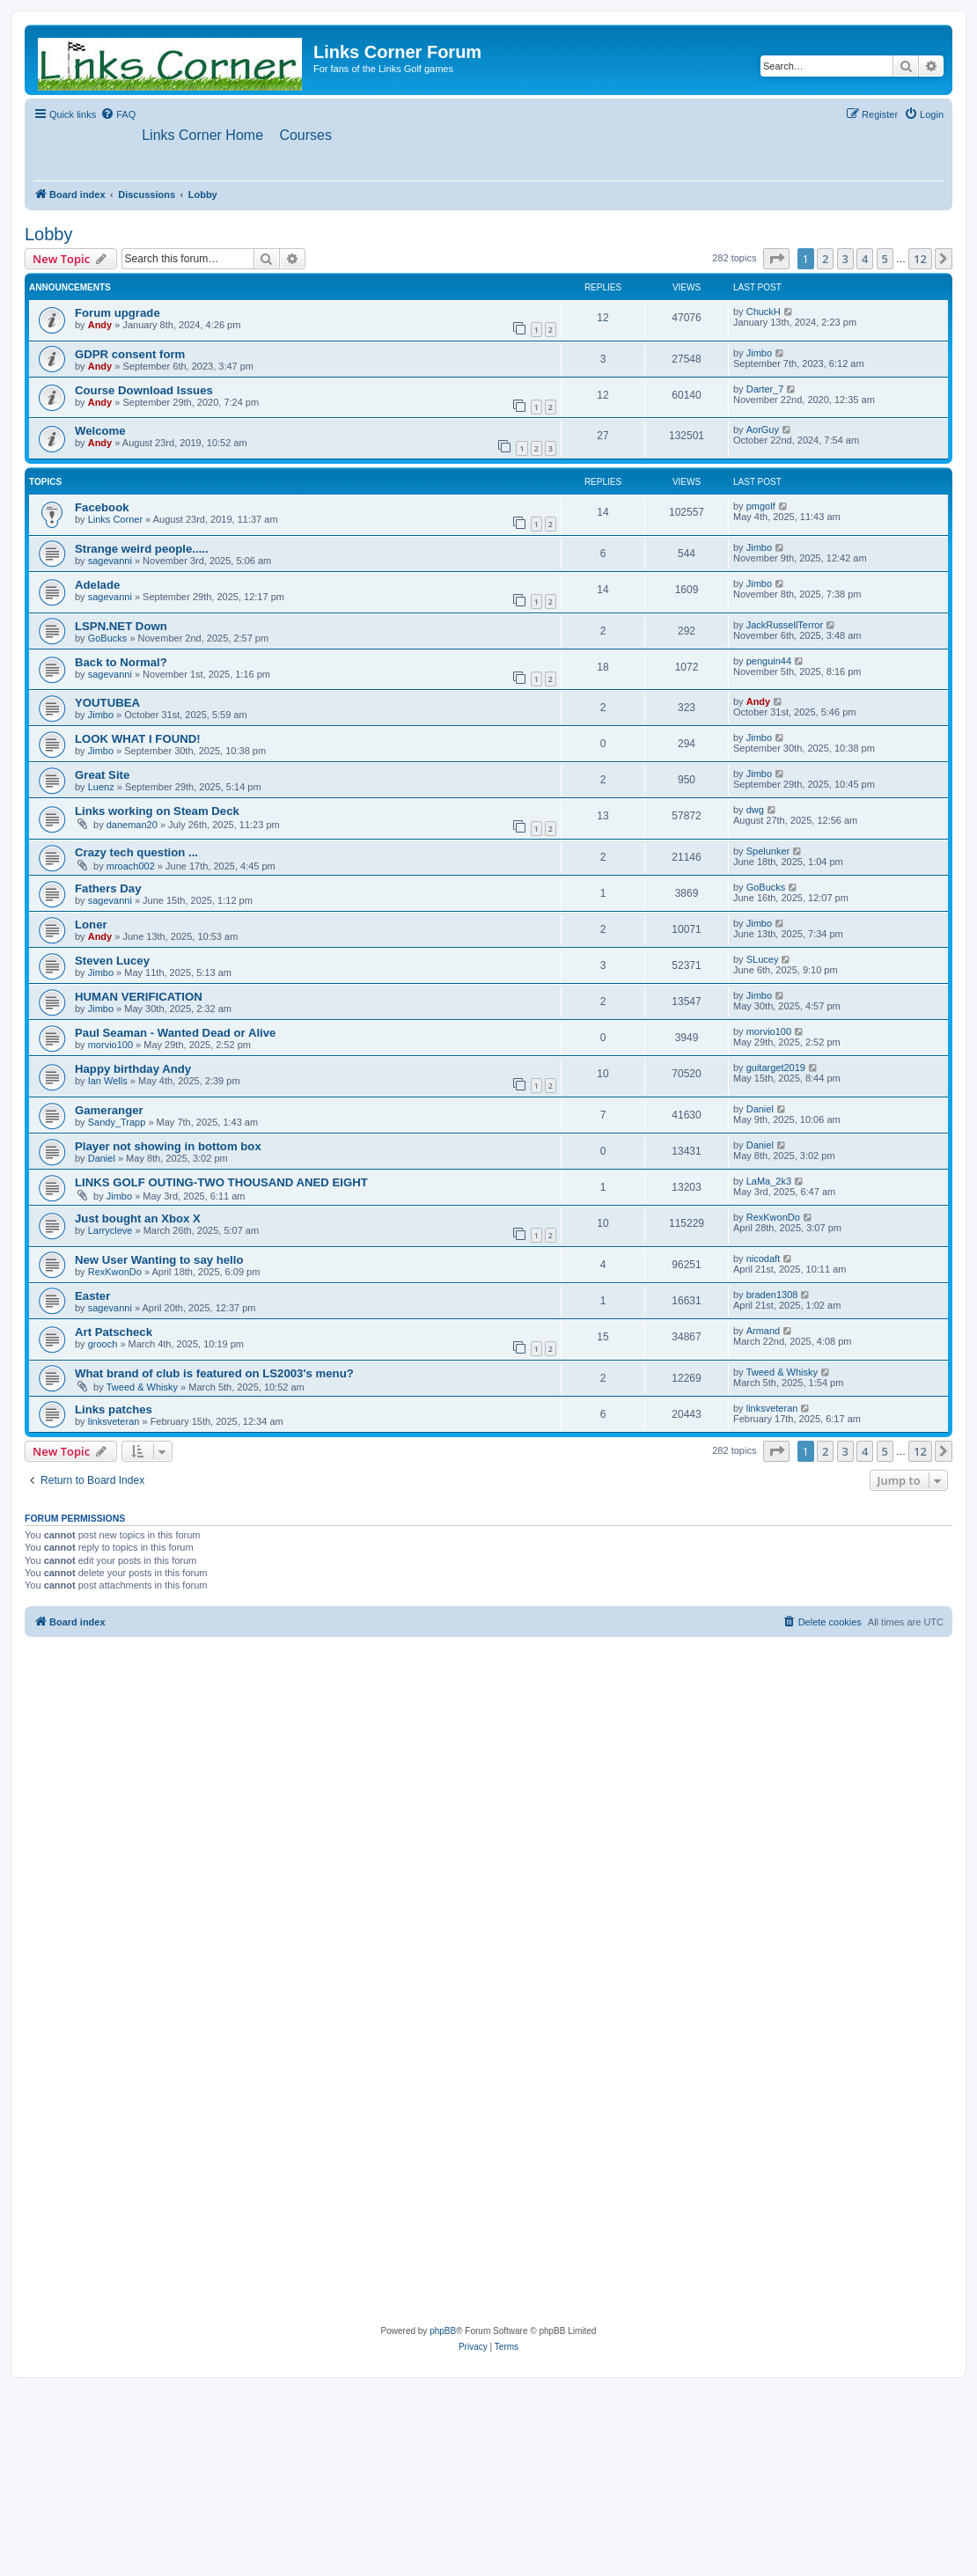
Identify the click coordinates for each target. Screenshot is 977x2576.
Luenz (101, 787)
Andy (100, 325)
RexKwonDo (773, 1218)
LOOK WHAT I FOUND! (138, 739)
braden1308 (772, 1295)
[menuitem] (118, 114)
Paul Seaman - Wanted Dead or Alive (175, 1033)
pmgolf (760, 507)
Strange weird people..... (142, 549)
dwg (755, 810)
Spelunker (768, 852)
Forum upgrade (117, 313)
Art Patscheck (113, 1332)
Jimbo (759, 353)
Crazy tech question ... (136, 853)
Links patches (113, 1409)
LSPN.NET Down (121, 627)
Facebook (102, 508)
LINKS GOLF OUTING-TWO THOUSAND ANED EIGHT (221, 1183)
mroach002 (131, 867)
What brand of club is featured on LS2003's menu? (214, 1373)
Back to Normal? (121, 663)
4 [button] (865, 259)
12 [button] (920, 259)
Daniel (760, 1110)
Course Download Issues (144, 390)
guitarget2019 (775, 1068)
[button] (776, 258)
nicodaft (763, 1259)
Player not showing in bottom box (168, 1147)
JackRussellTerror (784, 625)
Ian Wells (108, 1081)
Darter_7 (765, 389)
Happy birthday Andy (133, 1069)
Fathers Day (108, 889)
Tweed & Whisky (142, 1387)
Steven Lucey (112, 961)
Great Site (102, 775)
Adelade (97, 585)
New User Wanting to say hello (159, 1260)
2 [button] (825, 259)
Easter (92, 1296)
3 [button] (845, 259)
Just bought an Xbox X (138, 1219)
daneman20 (132, 825)
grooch (103, 1344)
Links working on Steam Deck (157, 811)
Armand (763, 1331)
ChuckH (763, 312)
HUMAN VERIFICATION (138, 997)
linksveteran (114, 1421)
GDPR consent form (130, 354)
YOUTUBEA (107, 703)
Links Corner (115, 520)
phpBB (443, 2332)
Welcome (100, 431)
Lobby (49, 234)
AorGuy (762, 430)
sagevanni (110, 561)
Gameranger (109, 1111)
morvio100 (110, 1045)
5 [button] (885, 259)
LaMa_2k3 (768, 1182)
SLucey (762, 960)
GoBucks (108, 639)
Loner (91, 925)
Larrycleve (110, 1231)
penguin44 (768, 662)
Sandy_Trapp (117, 1123)
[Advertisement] (165, 1812)
